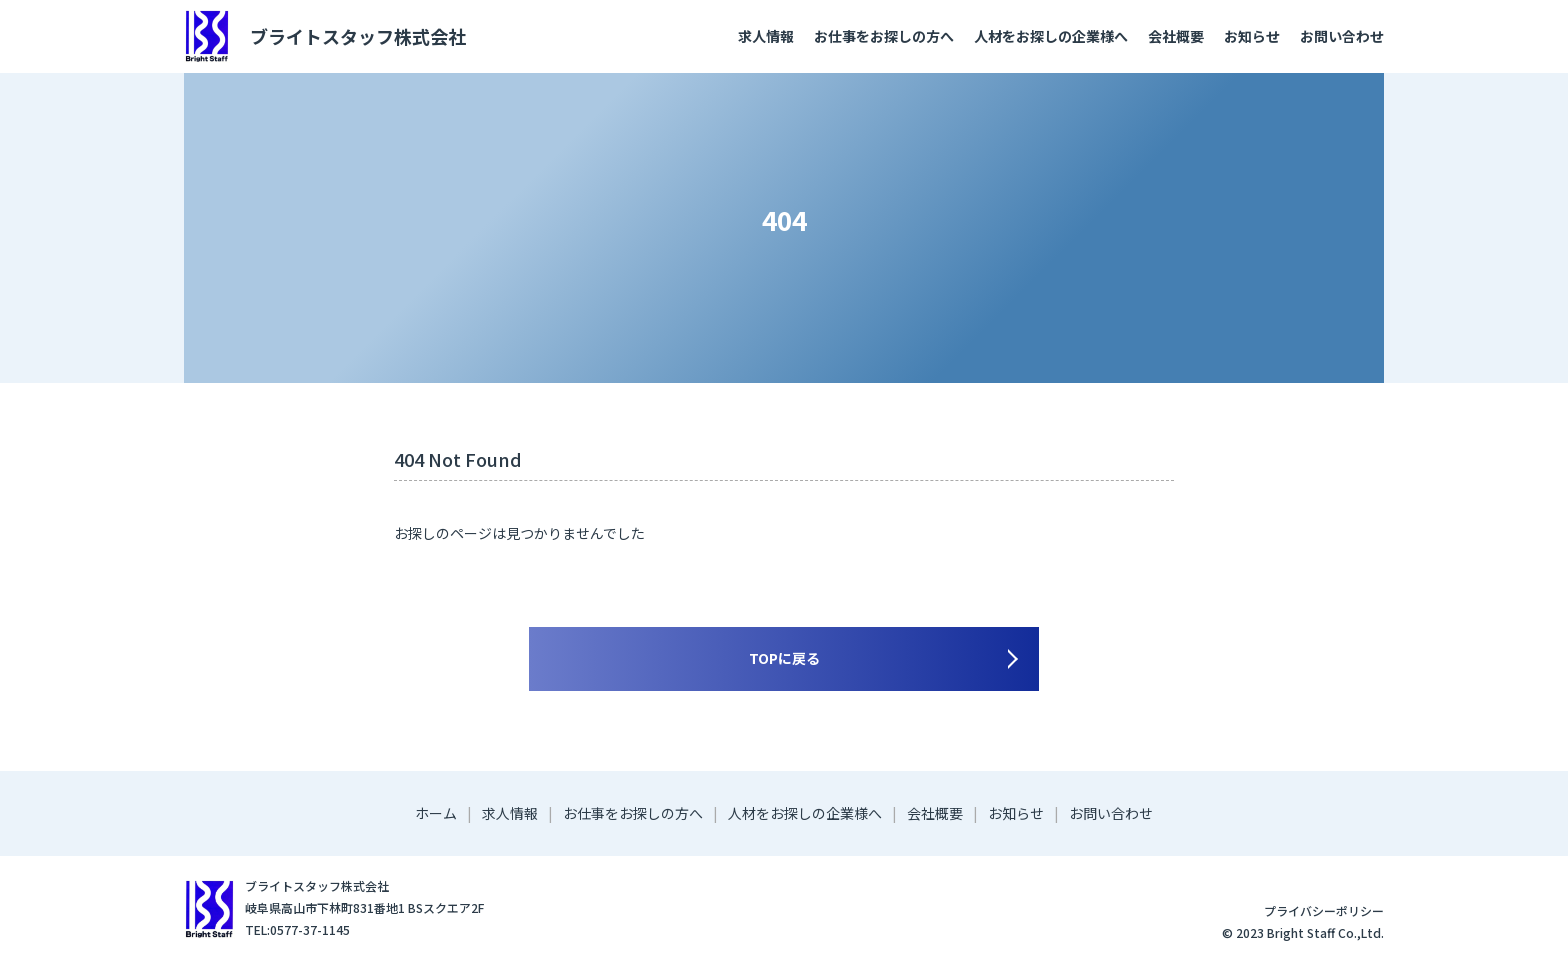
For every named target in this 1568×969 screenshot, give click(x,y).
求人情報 (766, 36)
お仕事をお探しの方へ (884, 36)
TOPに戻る (784, 658)
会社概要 (1176, 36)
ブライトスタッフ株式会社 (325, 36)
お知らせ (1252, 36)
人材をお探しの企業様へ (1051, 36)
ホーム (436, 813)
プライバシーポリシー (1324, 910)
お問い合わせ (1342, 36)
